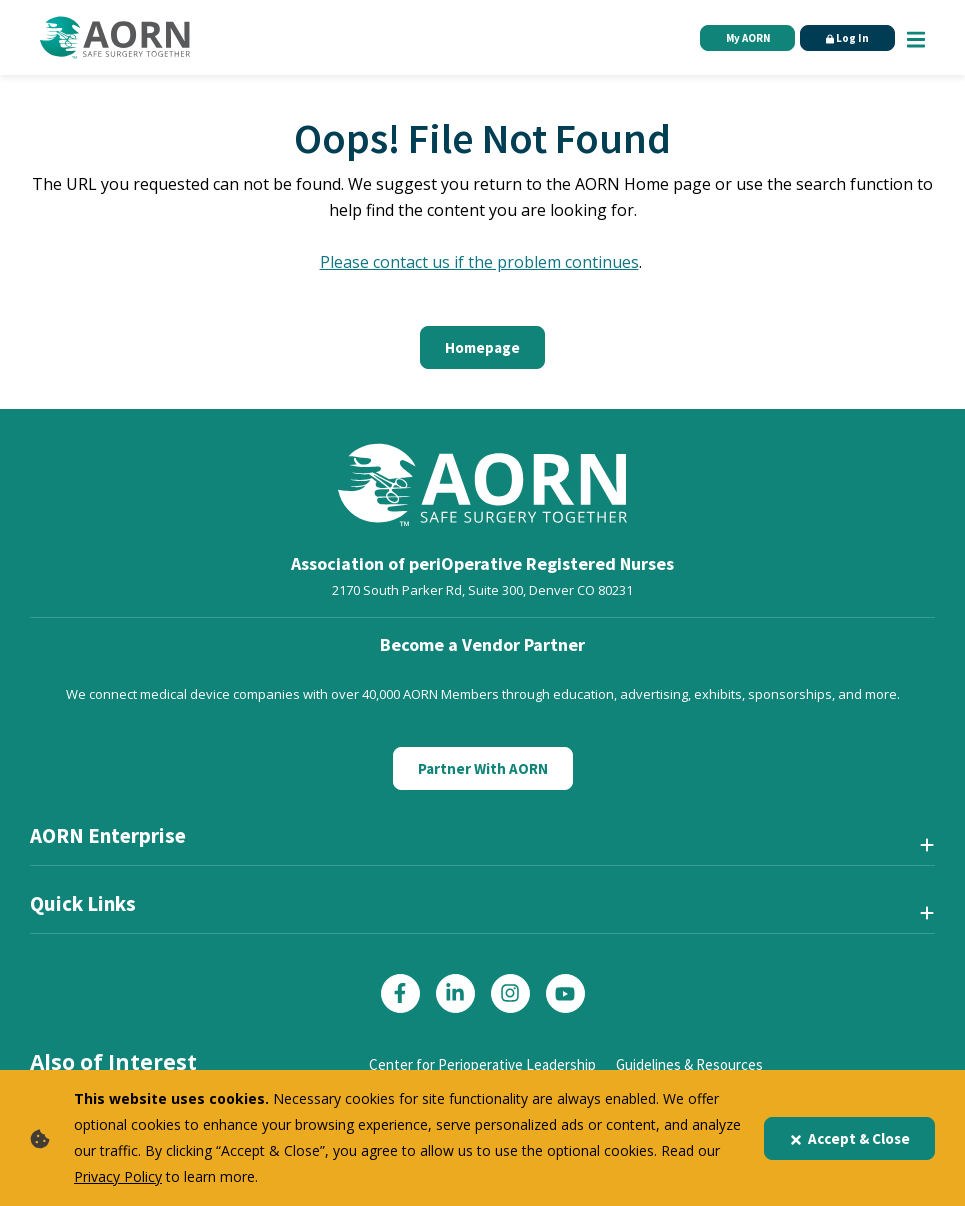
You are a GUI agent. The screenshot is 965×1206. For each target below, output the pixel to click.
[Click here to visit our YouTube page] (565, 993)
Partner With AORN (483, 768)
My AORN (748, 38)
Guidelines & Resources (689, 1064)
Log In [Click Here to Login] (847, 38)
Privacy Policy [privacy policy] (118, 1176)
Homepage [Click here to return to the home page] (482, 347)
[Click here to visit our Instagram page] (510, 993)
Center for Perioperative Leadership (482, 1064)
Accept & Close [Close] (849, 1138)
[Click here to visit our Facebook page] (400, 993)
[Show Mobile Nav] (916, 37)
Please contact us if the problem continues (479, 262)
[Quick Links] (482, 912)
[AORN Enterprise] (482, 844)
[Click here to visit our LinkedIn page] (455, 993)
